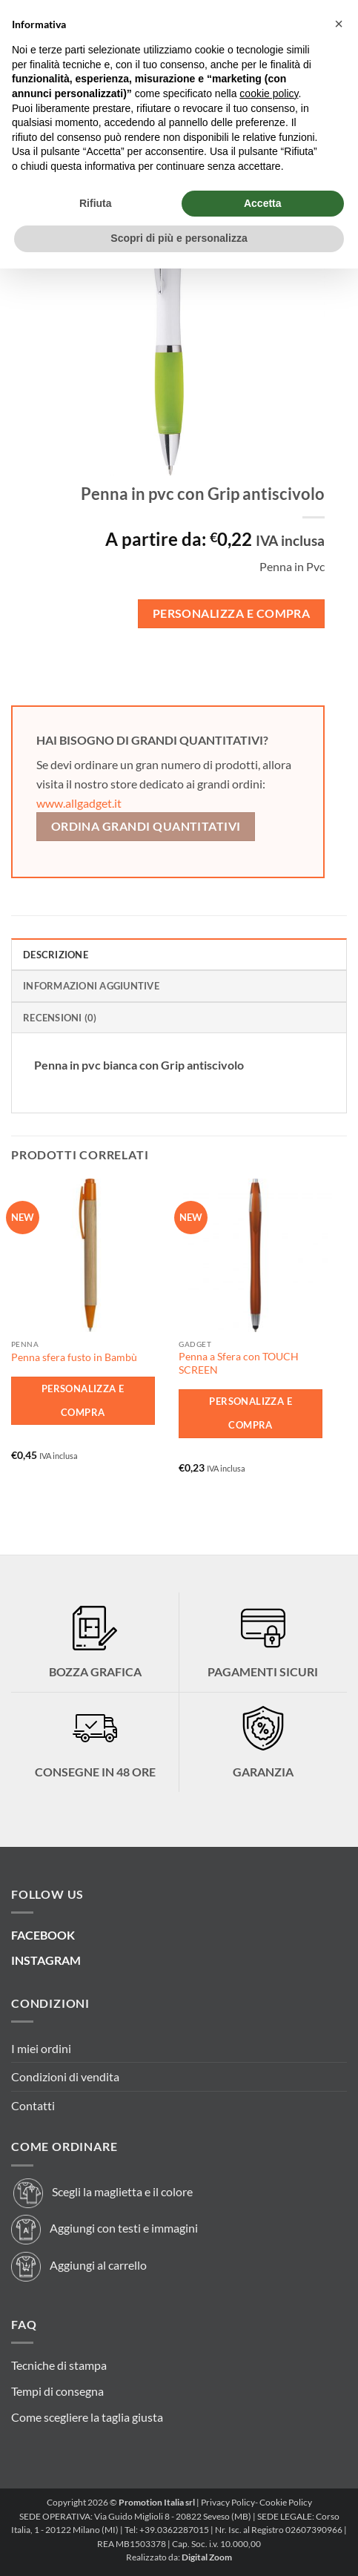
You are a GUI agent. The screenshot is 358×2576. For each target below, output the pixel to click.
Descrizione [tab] (55, 955)
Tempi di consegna (57, 2391)
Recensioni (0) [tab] (60, 1018)
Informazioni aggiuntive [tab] (91, 986)
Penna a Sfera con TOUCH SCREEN (239, 1363)
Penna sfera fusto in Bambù (74, 1357)
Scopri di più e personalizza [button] (178, 238)
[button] (339, 24)
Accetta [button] (263, 203)
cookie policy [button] (268, 93)
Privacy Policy (228, 2502)
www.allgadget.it (79, 803)
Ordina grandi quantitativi (146, 826)
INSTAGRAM (46, 1960)
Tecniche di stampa (59, 2365)
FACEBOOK (43, 1935)
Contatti (33, 2105)
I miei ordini (41, 2048)
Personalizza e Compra (232, 613)
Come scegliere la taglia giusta (87, 2417)
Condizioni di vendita (65, 2076)
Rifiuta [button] (95, 203)
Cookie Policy (285, 2502)
